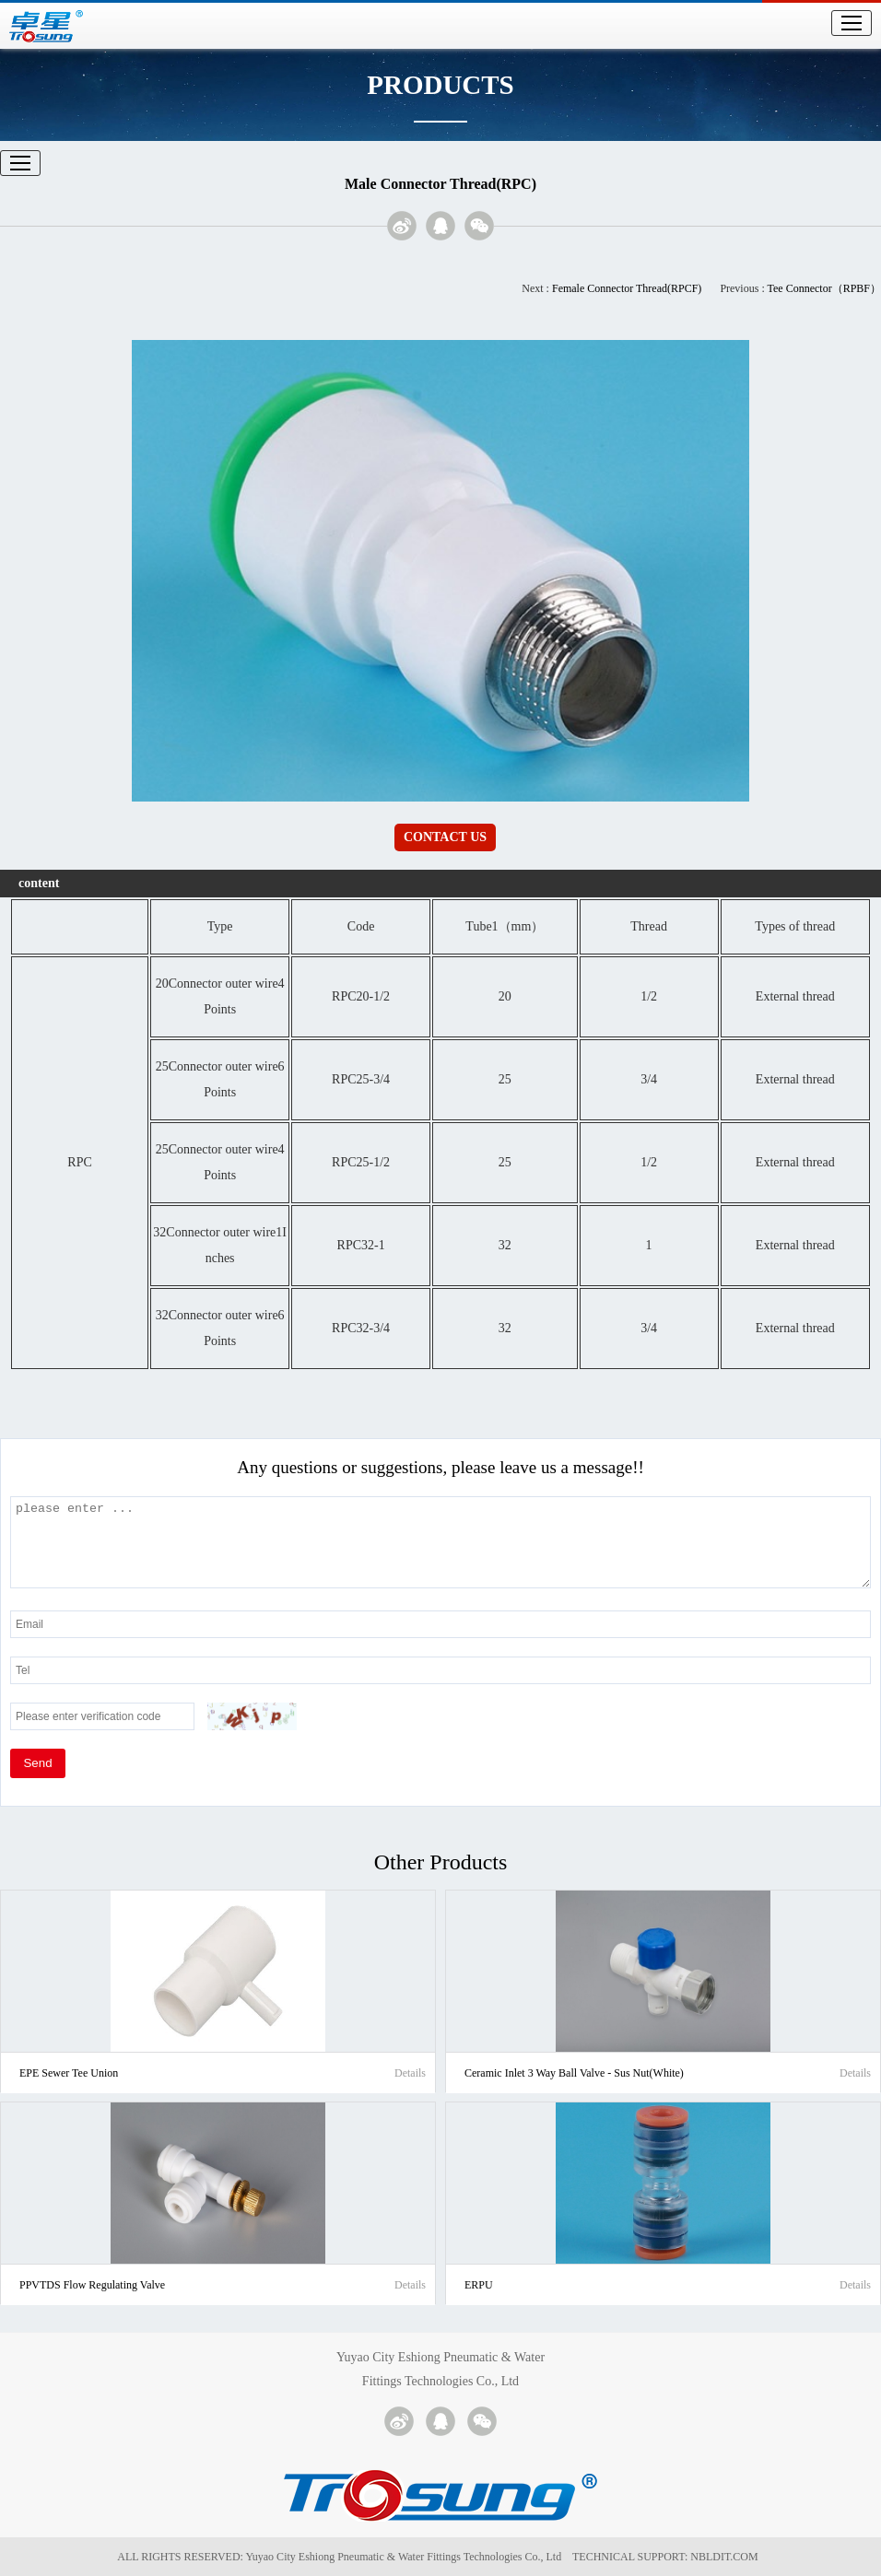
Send (37, 1763)
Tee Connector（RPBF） (825, 288)
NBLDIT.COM (726, 2556)
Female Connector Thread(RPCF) (626, 288)
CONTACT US (445, 837)
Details (410, 2073)
